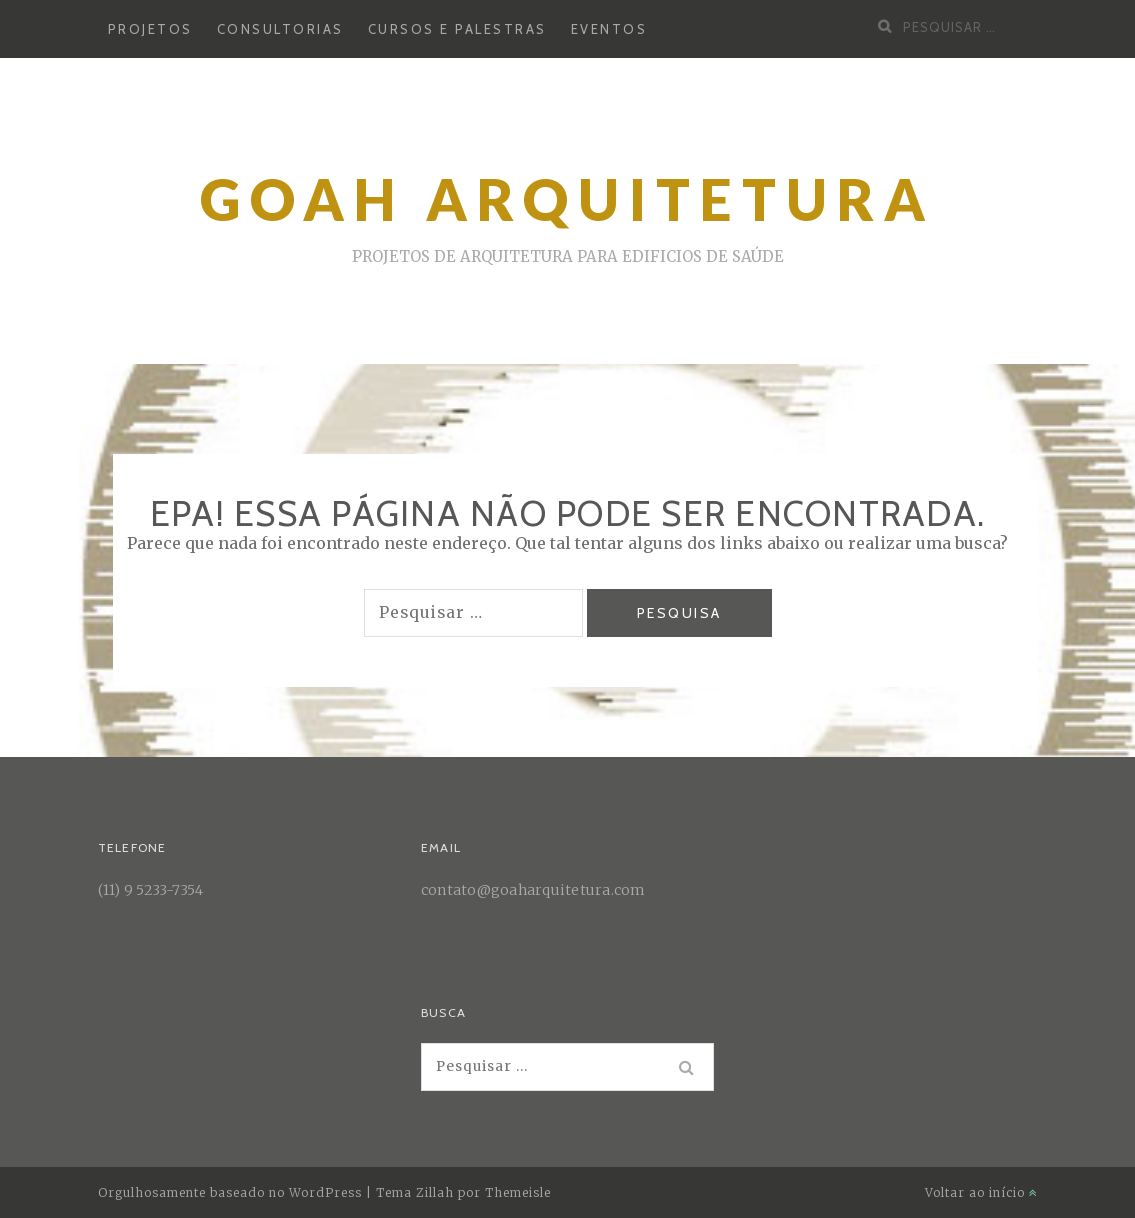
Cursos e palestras (457, 29)
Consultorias (280, 29)
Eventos (609, 29)
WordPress (325, 1192)
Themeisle (518, 1192)
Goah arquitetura (567, 199)
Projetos (150, 29)
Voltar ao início (981, 1192)
